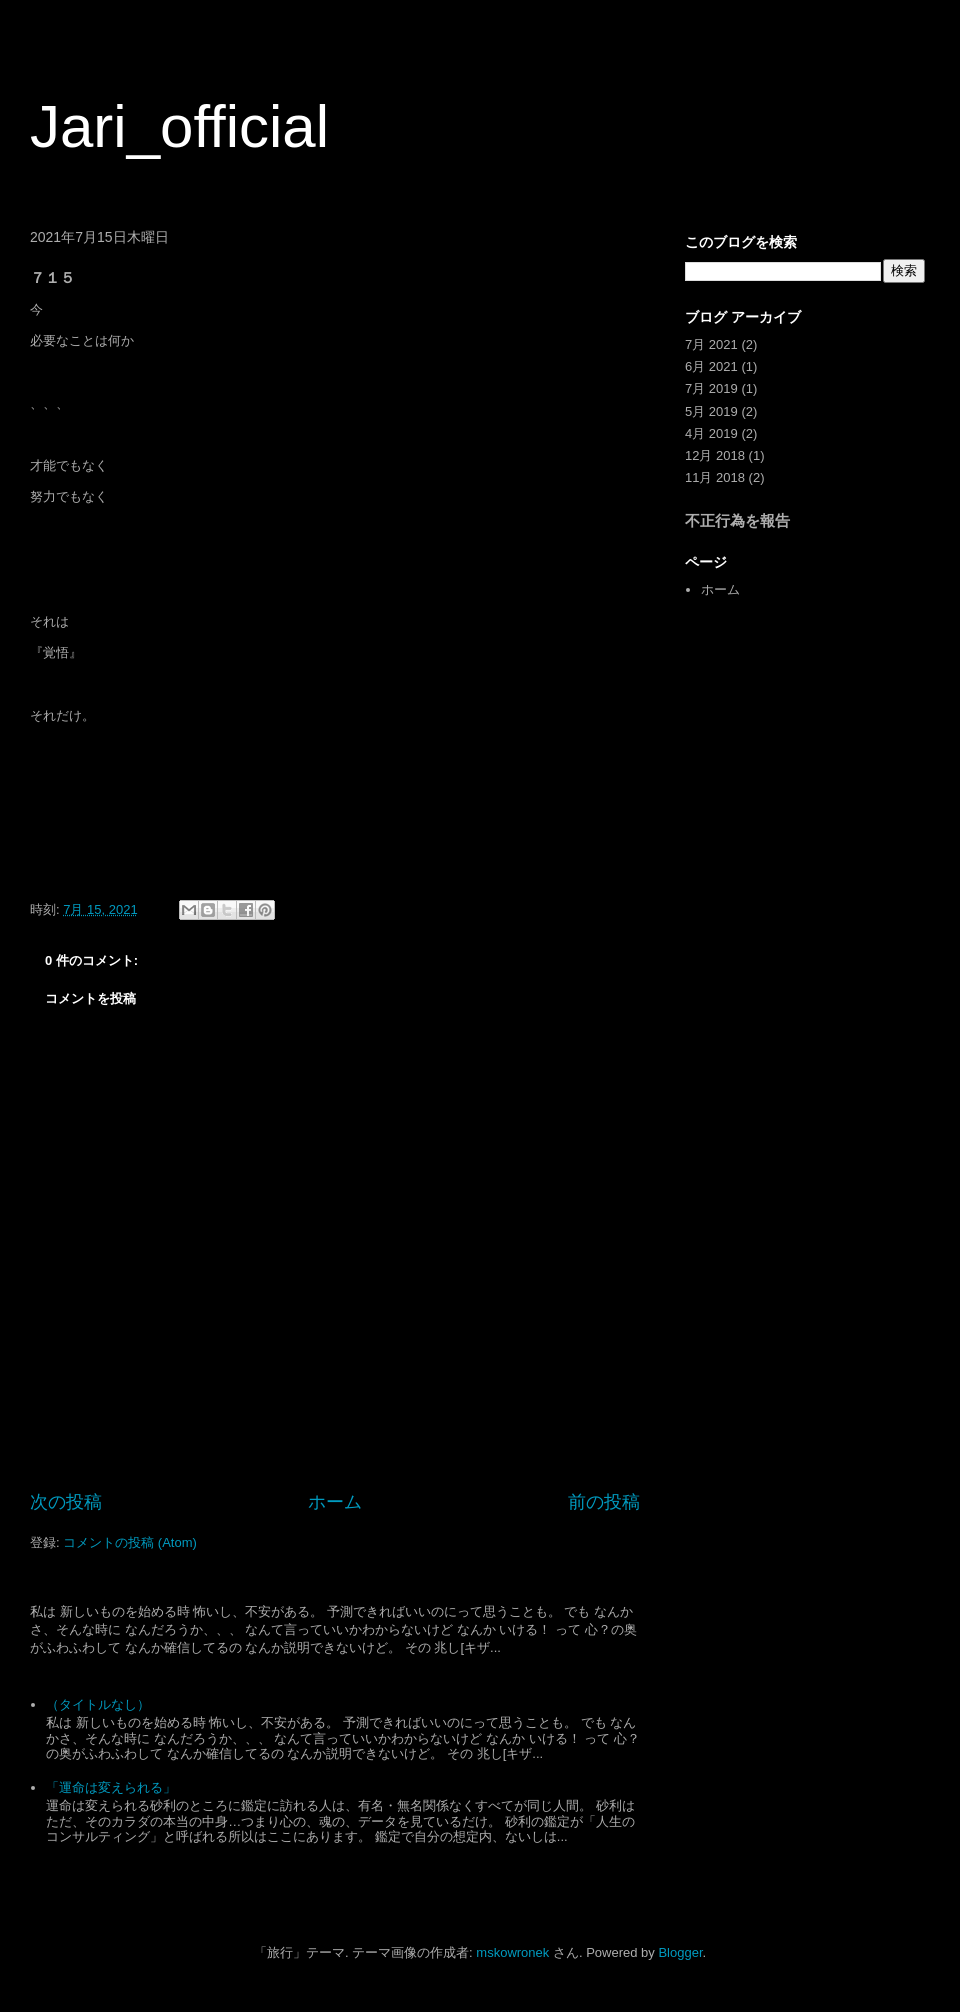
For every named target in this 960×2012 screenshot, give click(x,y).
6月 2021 (711, 366)
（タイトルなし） (98, 1704)
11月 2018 (715, 477)
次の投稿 (66, 1502)
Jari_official (179, 126)
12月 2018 (715, 455)
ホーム (335, 1502)
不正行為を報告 (737, 520)
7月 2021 (711, 344)
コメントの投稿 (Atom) (130, 1542)
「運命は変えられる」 (111, 1787)
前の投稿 (604, 1502)
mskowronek (512, 1952)
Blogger (680, 1952)
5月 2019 (711, 411)
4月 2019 (711, 433)
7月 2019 (711, 388)
